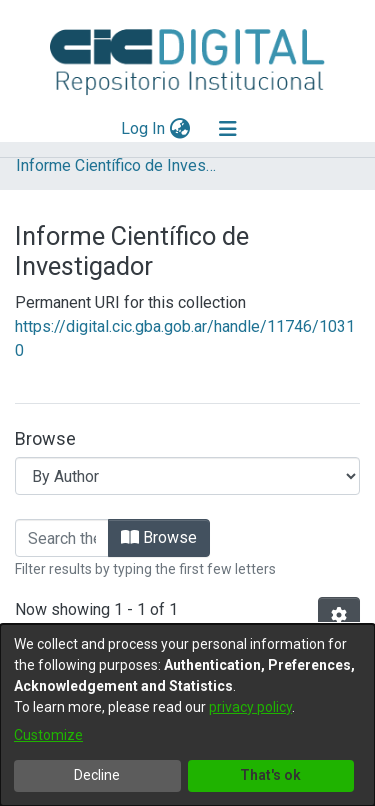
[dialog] (187, 715)
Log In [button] (144, 128)
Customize (48, 735)
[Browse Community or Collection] (187, 476)
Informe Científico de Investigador (116, 165)
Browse (159, 537)
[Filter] (62, 538)
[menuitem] (179, 129)
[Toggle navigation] (228, 129)
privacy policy (250, 707)
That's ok (270, 775)
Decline (97, 775)
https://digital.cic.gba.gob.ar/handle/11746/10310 (185, 338)
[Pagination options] (339, 616)
